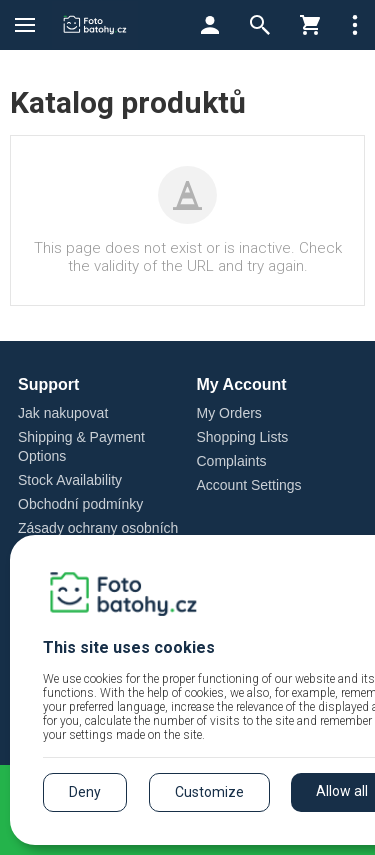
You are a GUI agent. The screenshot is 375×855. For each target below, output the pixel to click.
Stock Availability (70, 480)
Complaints (232, 461)
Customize (209, 792)
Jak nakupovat (63, 413)
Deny (85, 792)
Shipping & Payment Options (81, 446)
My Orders (229, 413)
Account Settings (249, 485)
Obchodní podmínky (80, 504)
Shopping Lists (243, 437)
